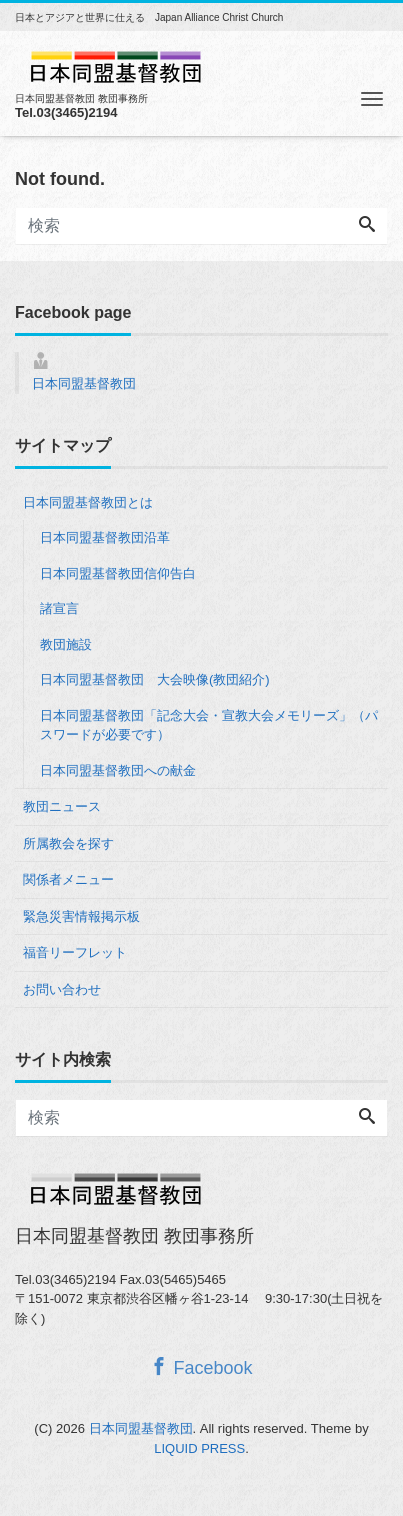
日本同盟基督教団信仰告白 (118, 573)
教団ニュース (62, 806)
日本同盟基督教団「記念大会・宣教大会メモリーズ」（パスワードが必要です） (209, 725)
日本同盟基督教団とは (88, 502)
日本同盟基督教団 (84, 383)
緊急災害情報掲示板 (81, 916)
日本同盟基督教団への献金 (118, 770)
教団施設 (66, 644)
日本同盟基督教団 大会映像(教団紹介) (155, 679)
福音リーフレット (75, 952)
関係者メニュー (68, 879)
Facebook (201, 1367)
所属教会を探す (68, 843)
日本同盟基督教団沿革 (105, 537)
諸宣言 (59, 608)
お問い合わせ (62, 989)
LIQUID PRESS (199, 1448)
